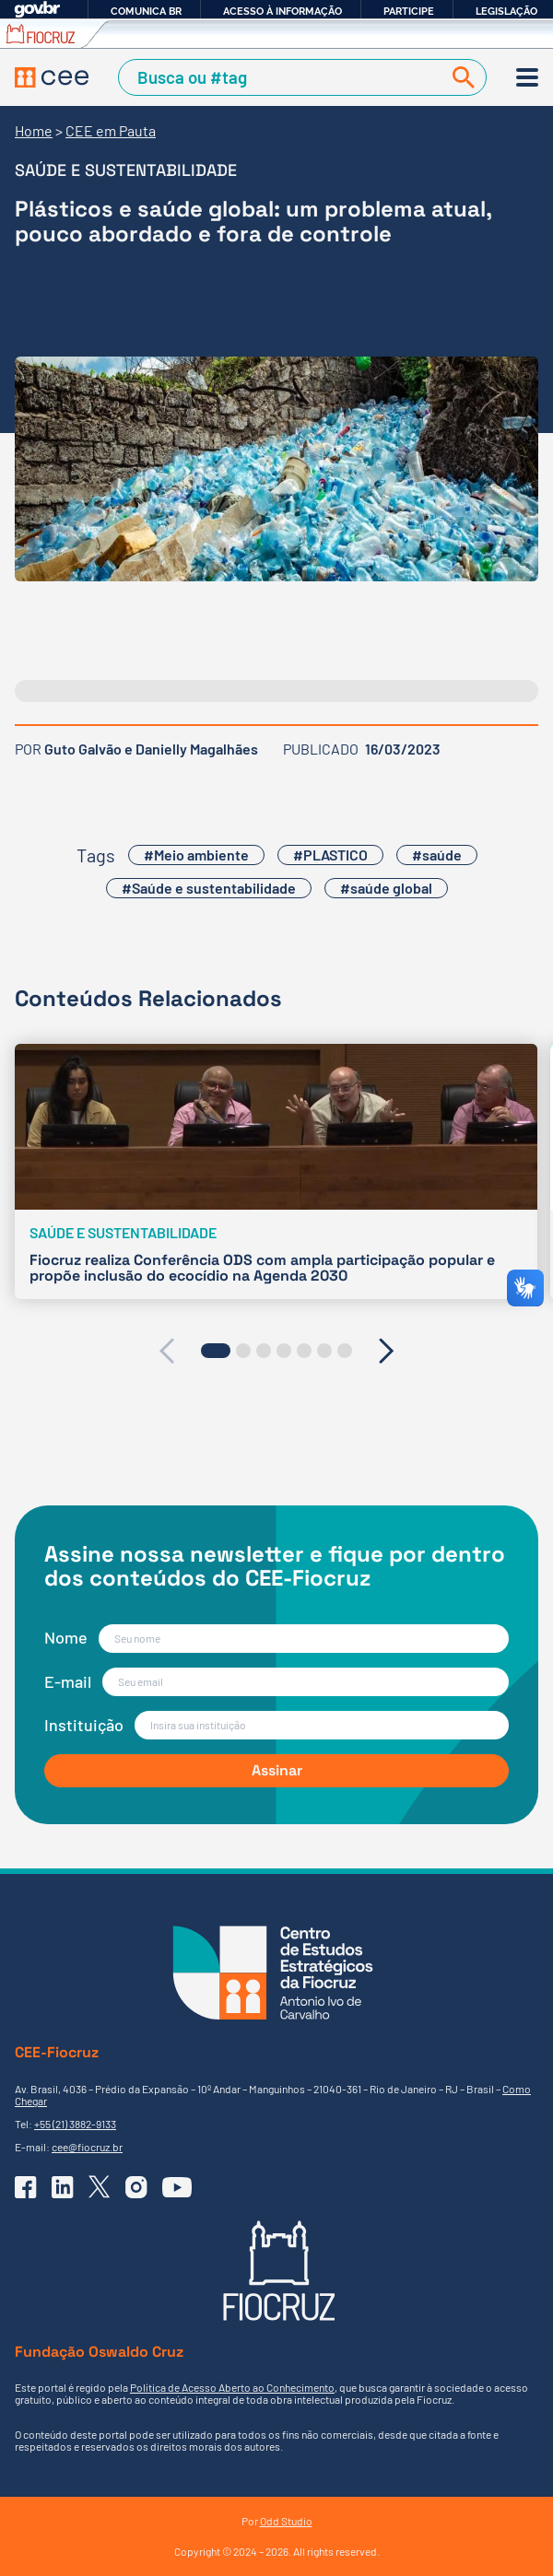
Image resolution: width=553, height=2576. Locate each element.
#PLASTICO (330, 854)
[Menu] (527, 77)
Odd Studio (286, 2520)
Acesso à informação (282, 11)
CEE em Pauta (110, 130)
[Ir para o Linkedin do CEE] (63, 2187)
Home (34, 130)
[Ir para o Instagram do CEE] (136, 2187)
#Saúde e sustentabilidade (209, 887)
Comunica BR (146, 11)
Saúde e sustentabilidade (126, 170)
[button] (215, 1350)
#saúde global (386, 887)
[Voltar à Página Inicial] (51, 77)
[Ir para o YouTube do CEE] (177, 2187)
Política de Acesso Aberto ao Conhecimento (232, 2387)
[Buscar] (460, 77)
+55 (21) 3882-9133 (75, 2123)
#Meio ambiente (196, 854)
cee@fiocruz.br (87, 2146)
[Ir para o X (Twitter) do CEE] (99, 2186)
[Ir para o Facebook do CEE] (26, 2187)
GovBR (37, 9)
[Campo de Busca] (283, 77)
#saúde (437, 854)
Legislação (506, 11)
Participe (408, 11)
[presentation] (166, 1351)
